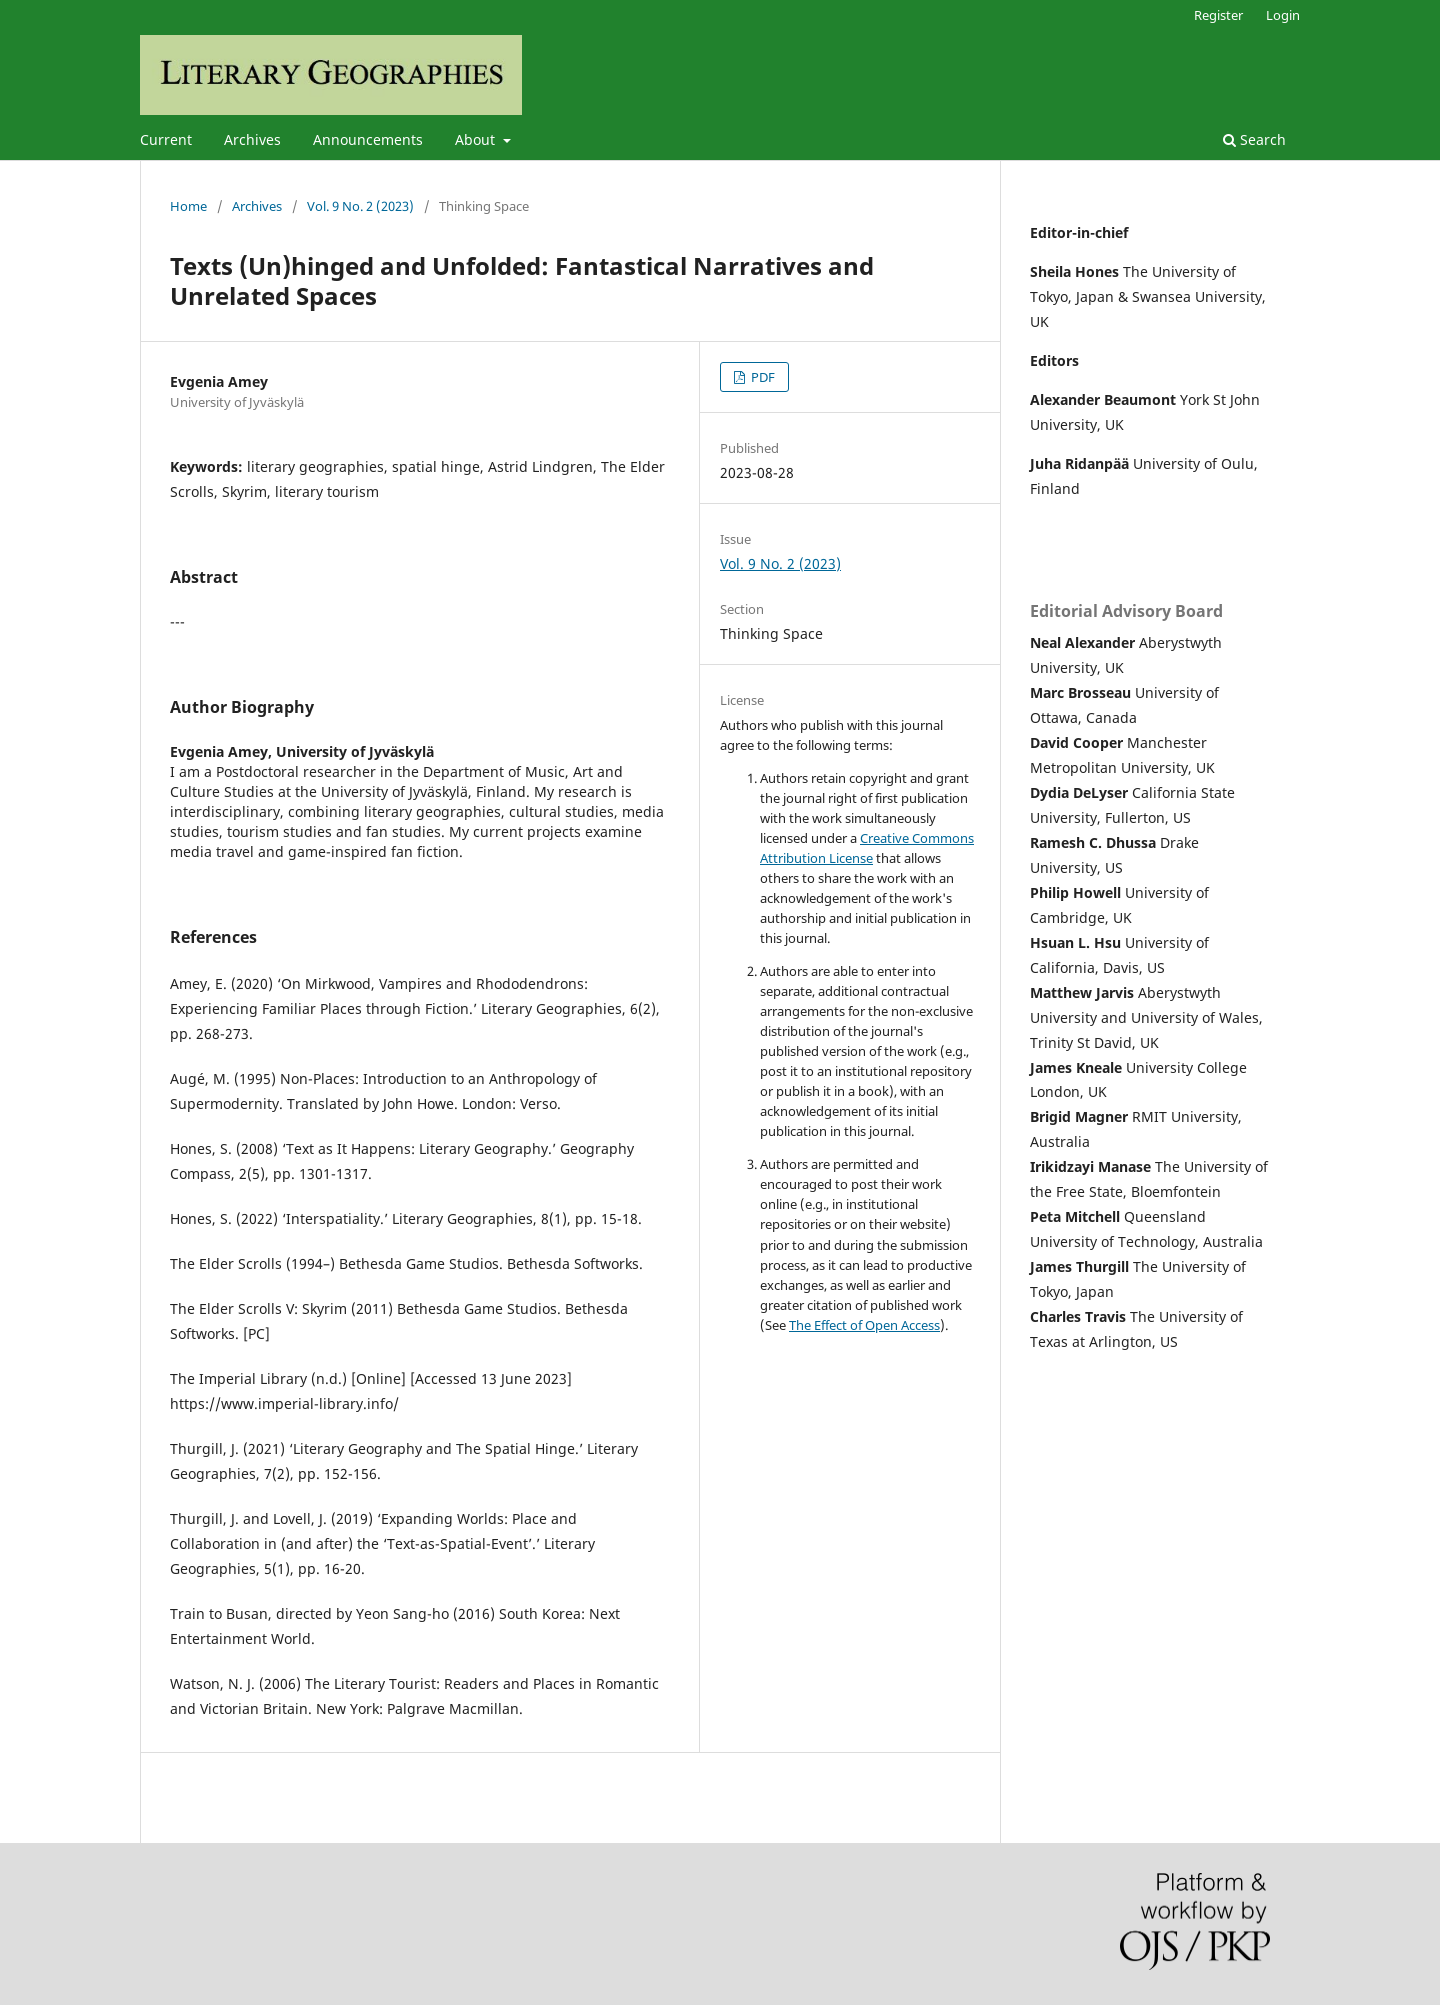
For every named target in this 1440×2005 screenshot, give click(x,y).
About (477, 139)
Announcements (368, 139)
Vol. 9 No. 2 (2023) (360, 206)
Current (166, 139)
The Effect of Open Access (864, 1325)
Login (1283, 15)
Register (1218, 15)
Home (188, 206)
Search (1254, 139)
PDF (761, 377)
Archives (252, 139)
